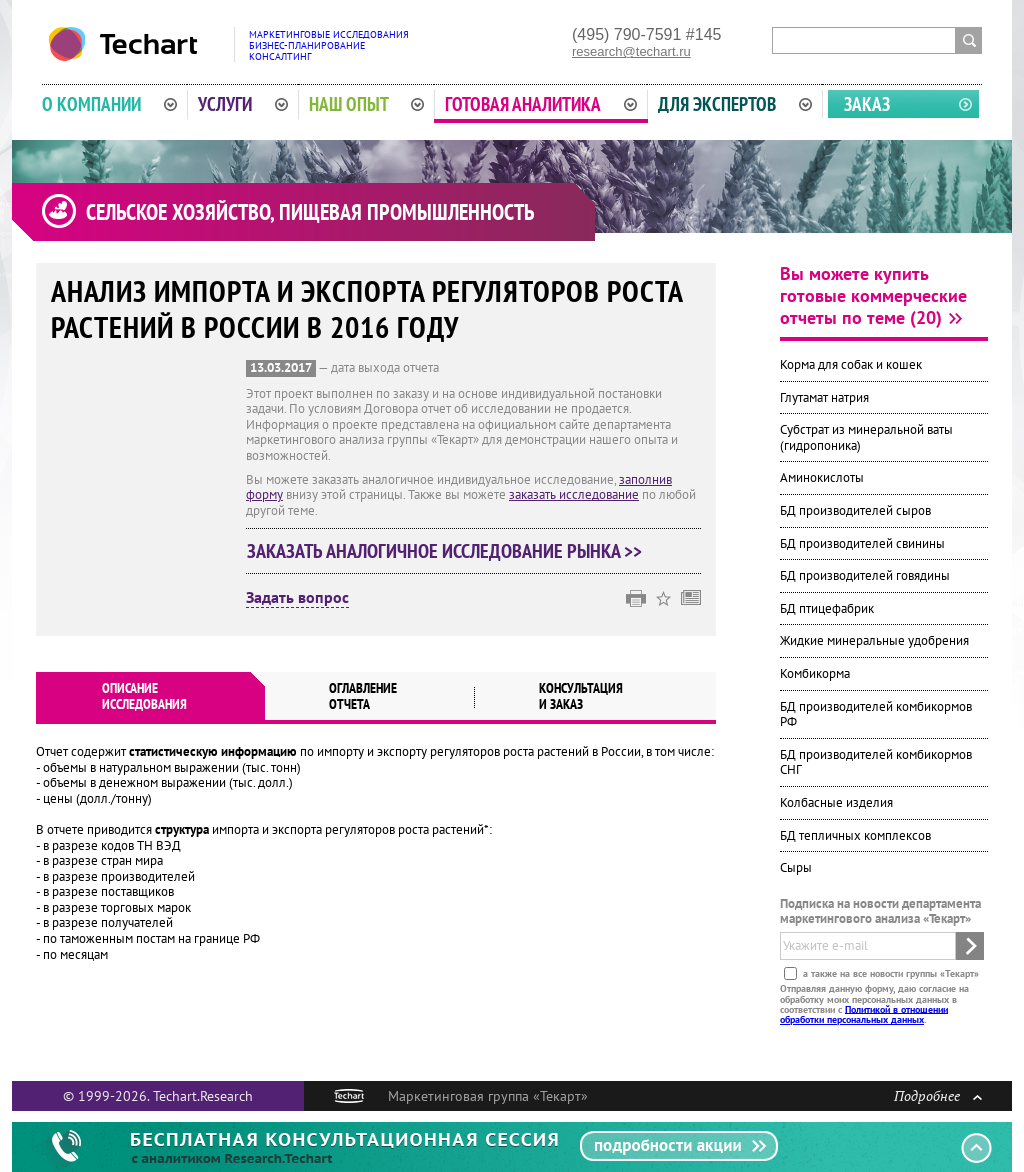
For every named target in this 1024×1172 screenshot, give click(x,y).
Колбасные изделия (836, 802)
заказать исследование (574, 494)
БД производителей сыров (855, 510)
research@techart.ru (631, 51)
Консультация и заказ (581, 696)
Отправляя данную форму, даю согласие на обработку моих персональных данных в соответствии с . (874, 1004)
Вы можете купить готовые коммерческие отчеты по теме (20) (873, 295)
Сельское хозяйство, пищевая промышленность (310, 212)
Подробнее (938, 1095)
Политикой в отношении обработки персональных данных (864, 1013)
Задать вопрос (297, 598)
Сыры (796, 867)
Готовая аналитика (541, 104)
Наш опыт (367, 104)
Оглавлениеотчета (363, 696)
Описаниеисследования (144, 696)
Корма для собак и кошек (851, 364)
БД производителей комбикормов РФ (876, 714)
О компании (109, 104)
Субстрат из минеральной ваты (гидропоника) (866, 437)
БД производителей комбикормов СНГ (876, 762)
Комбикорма (815, 673)
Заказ (867, 104)
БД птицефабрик (827, 608)
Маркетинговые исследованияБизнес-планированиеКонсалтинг (329, 45)
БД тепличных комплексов (855, 835)
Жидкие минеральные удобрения (874, 640)
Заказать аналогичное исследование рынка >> (444, 551)
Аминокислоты (822, 477)
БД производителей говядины (865, 575)
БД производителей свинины (862, 543)
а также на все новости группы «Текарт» (889, 973)
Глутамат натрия (824, 397)
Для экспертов (735, 104)
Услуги (243, 104)
